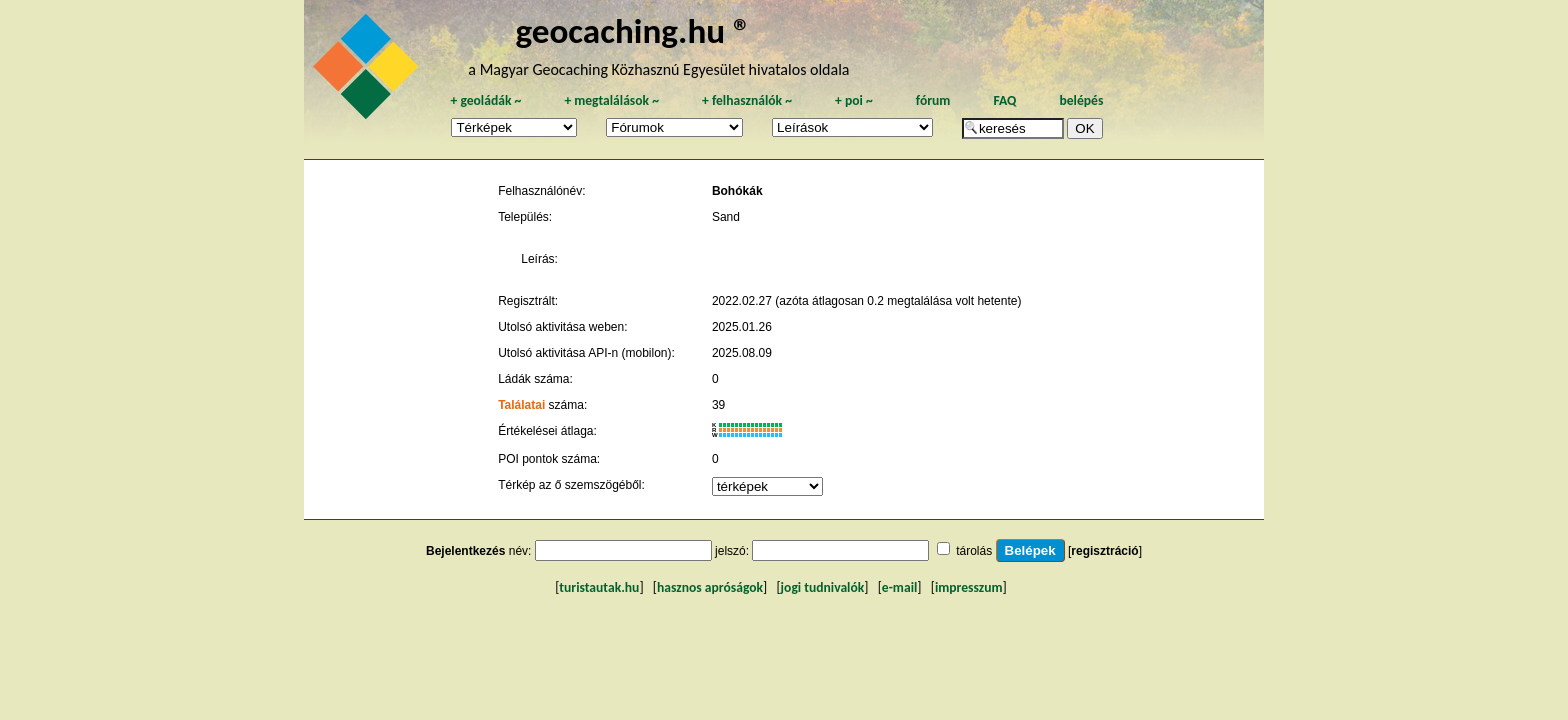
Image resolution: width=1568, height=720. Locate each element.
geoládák (485, 100)
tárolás (974, 551)
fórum (933, 100)
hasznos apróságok (710, 587)
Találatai (521, 405)
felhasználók (747, 100)
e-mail (899, 587)
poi (854, 100)
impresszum (969, 587)
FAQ (1004, 100)
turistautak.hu (599, 587)
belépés (1081, 100)
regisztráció (1104, 551)
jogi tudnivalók (823, 587)
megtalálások (611, 100)
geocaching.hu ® (633, 30)
